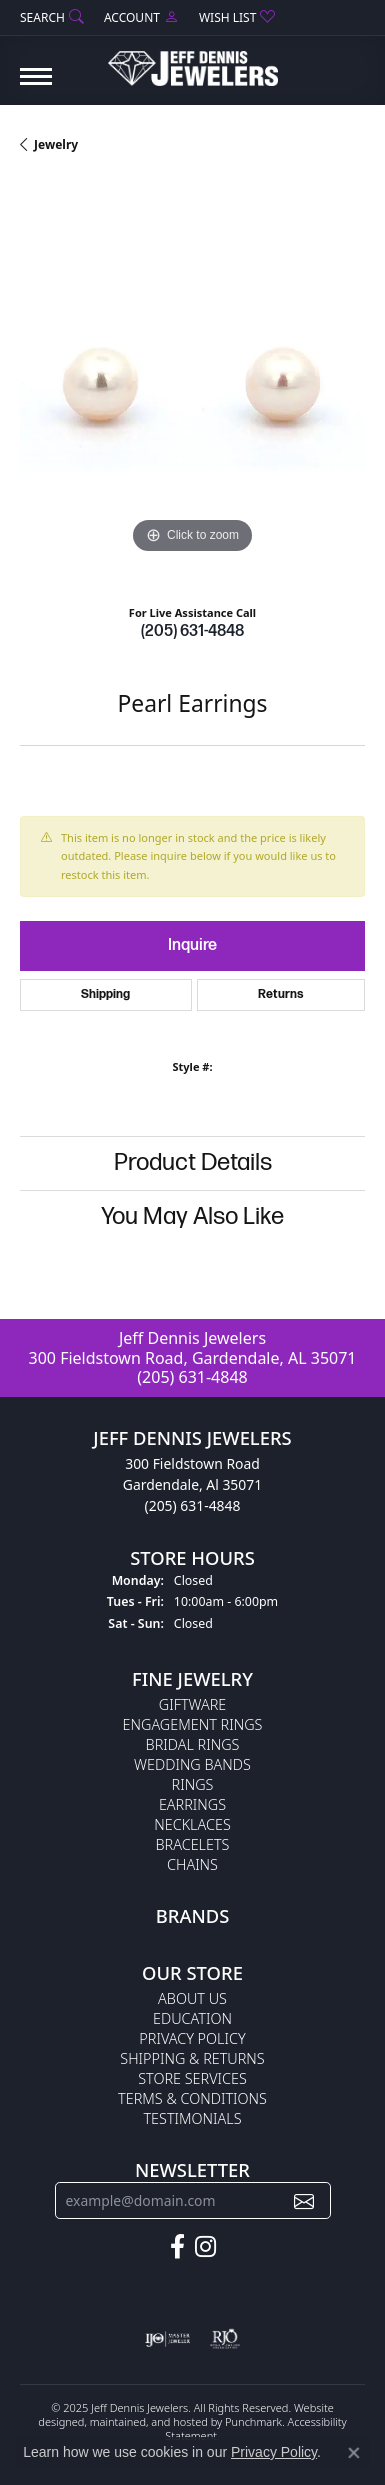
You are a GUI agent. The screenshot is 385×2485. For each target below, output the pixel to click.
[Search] (52, 17)
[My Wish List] (237, 17)
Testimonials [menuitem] (192, 2118)
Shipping (105, 994)
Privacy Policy (274, 2452)
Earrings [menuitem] (192, 1804)
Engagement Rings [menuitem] (193, 1724)
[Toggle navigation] (36, 86)
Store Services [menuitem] (192, 2078)
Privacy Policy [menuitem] (192, 2038)
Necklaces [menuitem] (192, 1824)
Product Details (193, 1162)
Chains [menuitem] (192, 1864)
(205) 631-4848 (192, 631)
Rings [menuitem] (193, 1784)
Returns (281, 994)
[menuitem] (167, 2339)
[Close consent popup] (354, 2453)
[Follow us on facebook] (177, 2247)
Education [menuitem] (192, 2018)
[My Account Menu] (141, 17)
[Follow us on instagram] (205, 2247)
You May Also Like (192, 1216)
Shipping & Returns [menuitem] (192, 2058)
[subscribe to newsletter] (304, 2200)
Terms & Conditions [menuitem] (192, 2098)
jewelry (56, 144)
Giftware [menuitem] (192, 1704)
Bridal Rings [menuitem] (193, 1744)
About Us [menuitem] (192, 1998)
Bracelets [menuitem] (193, 1844)
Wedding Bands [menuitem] (192, 1764)
